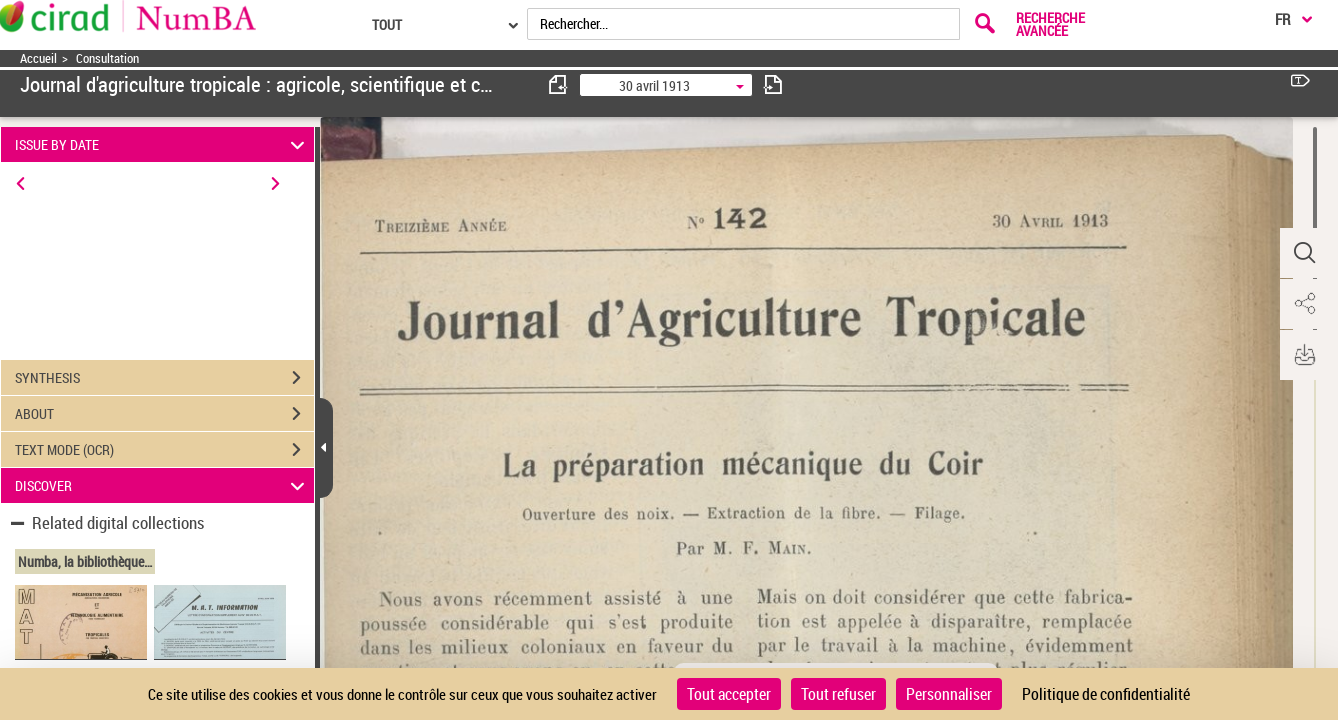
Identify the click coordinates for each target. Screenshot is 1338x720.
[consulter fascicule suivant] (773, 84)
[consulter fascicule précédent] (559, 84)
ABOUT (164, 414)
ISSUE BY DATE (162, 144)
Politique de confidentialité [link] (1106, 694)
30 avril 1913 (654, 85)
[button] (1303, 253)
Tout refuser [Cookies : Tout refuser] (838, 694)
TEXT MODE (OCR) (164, 450)
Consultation (107, 58)
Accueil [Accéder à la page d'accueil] (38, 58)
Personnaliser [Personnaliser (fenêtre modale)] (949, 694)
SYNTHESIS (164, 378)
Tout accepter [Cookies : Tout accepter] (729, 694)
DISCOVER (162, 485)
